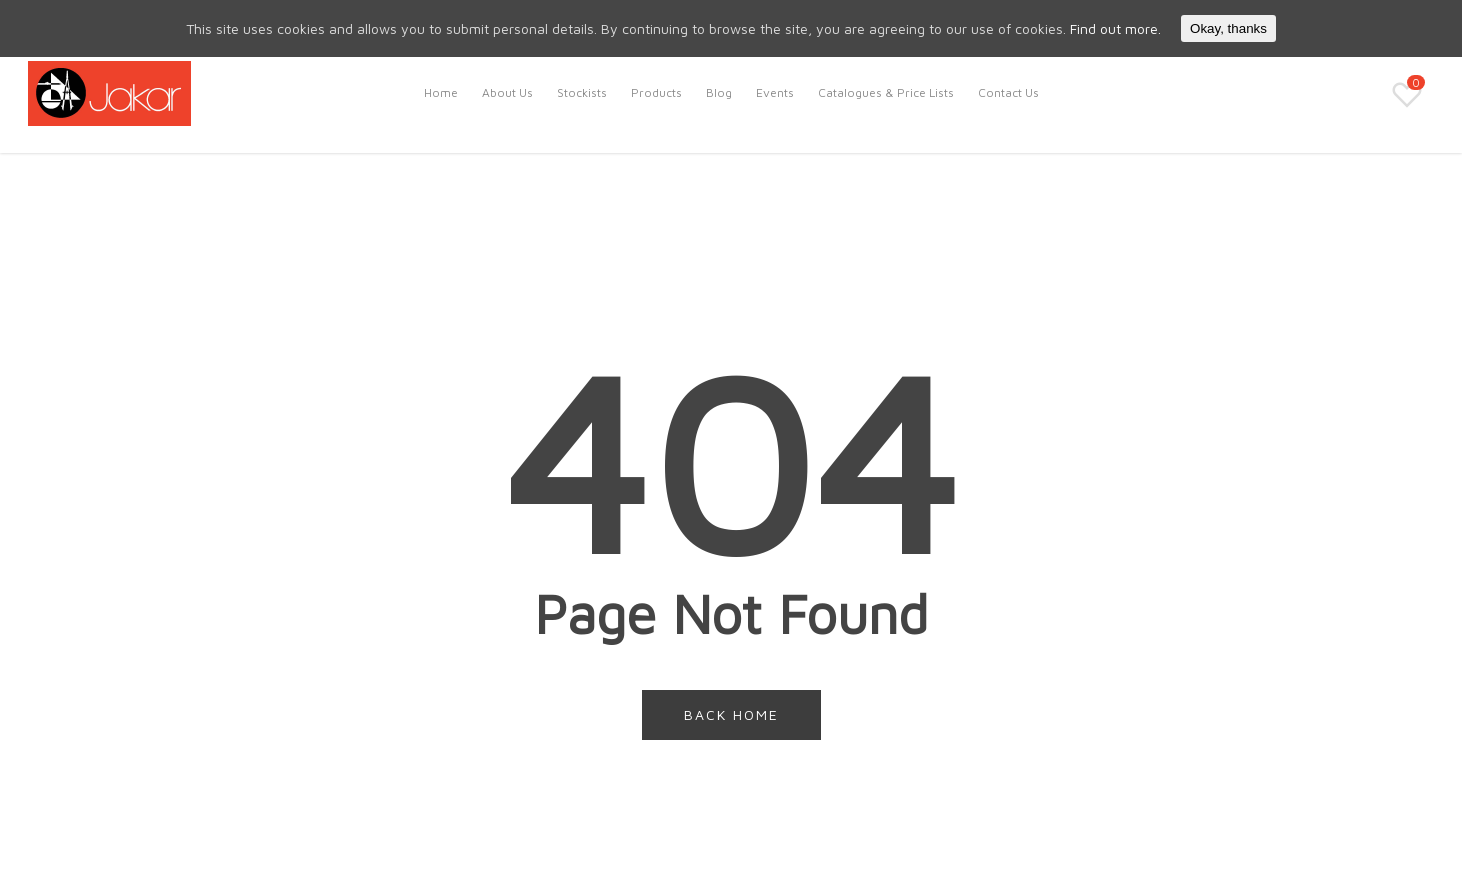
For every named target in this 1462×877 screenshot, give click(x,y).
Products (656, 92)
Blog (719, 92)
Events (775, 92)
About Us (507, 92)
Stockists (582, 92)
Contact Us (1008, 92)
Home (441, 92)
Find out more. (1115, 28)
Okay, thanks (1228, 28)
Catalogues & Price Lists (886, 92)
